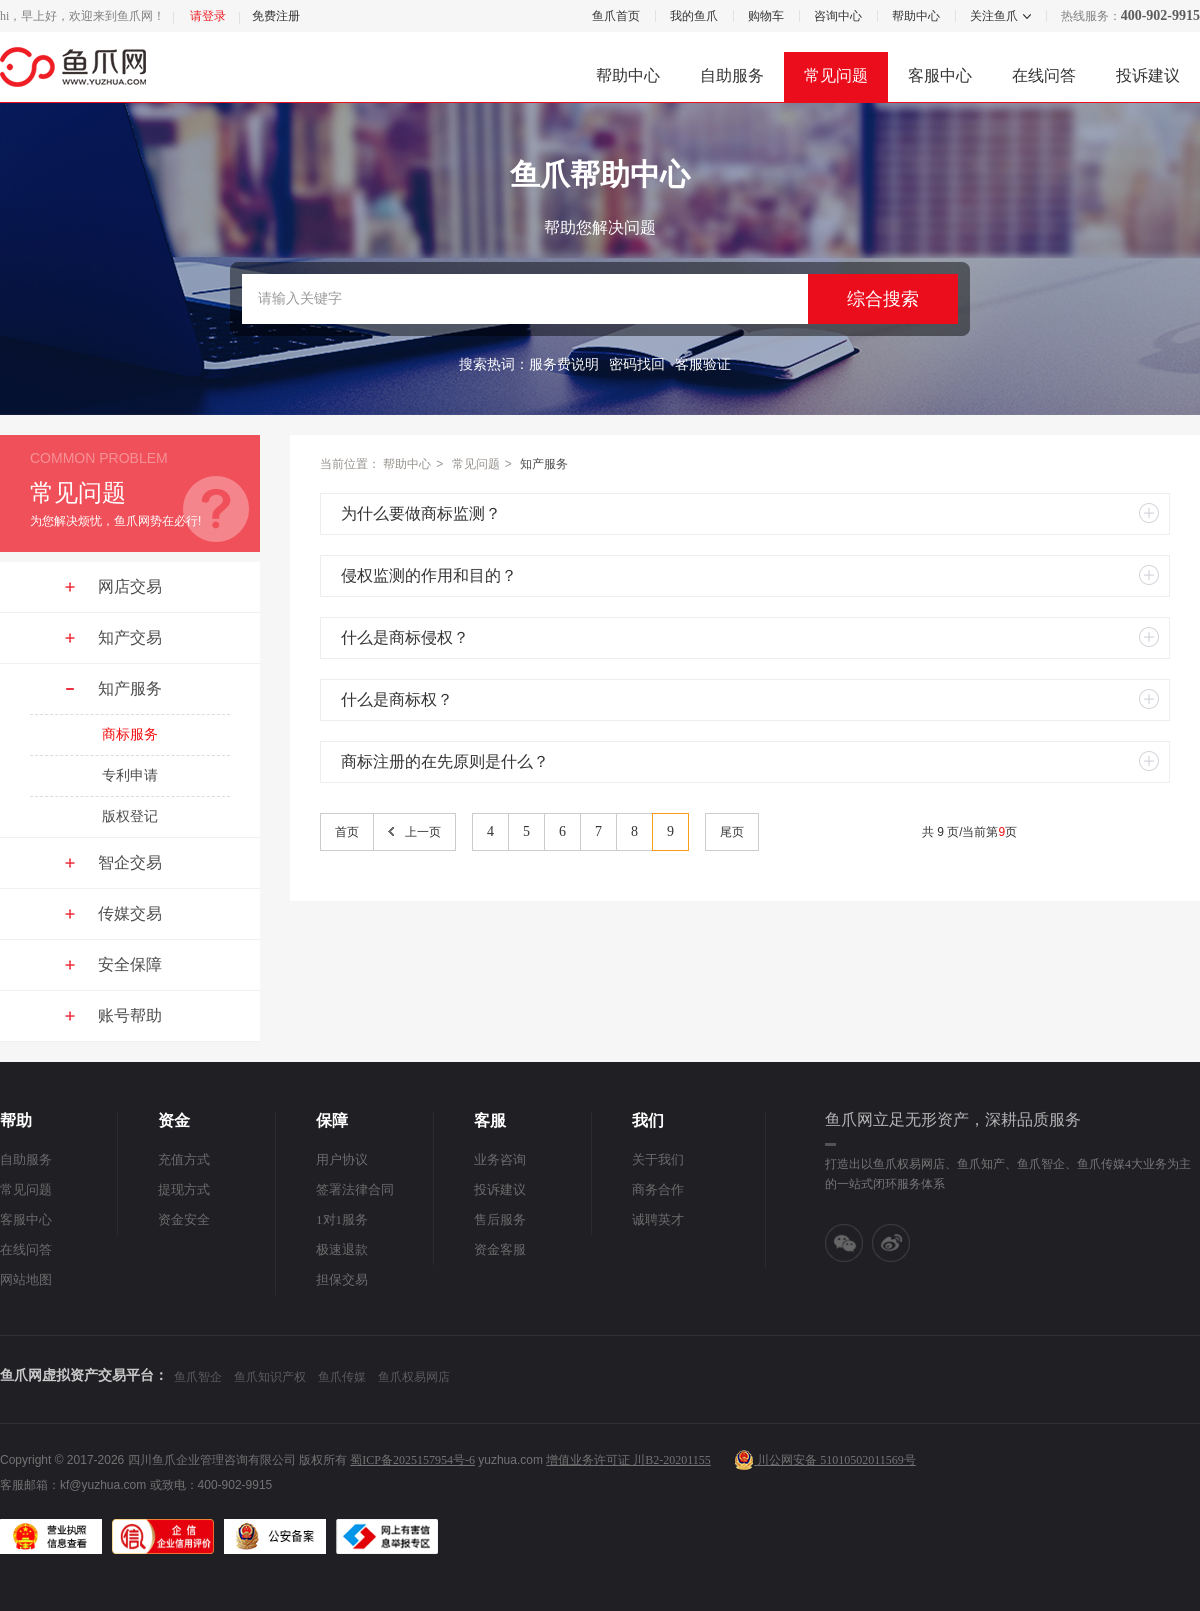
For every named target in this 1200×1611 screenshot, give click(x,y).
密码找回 (637, 364)
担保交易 (342, 1279)
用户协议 (342, 1159)
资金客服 (500, 1249)
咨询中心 (838, 16)
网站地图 (26, 1279)
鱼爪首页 (616, 16)
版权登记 (130, 816)
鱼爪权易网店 (414, 1377)
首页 (347, 832)
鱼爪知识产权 (270, 1377)
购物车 (766, 16)
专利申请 (130, 775)
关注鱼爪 (993, 16)
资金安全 (184, 1219)
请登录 (208, 16)
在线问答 (1044, 75)
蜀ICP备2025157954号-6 (412, 1460)
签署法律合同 (355, 1189)
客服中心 (940, 75)
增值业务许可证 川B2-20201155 (628, 1460)
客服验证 (703, 364)
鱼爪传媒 (342, 1377)
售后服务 (500, 1219)
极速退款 (342, 1249)
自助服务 (732, 75)
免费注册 (276, 16)
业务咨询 (500, 1159)
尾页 (732, 832)
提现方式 (184, 1189)
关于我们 (658, 1159)
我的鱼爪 (694, 16)
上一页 (423, 832)
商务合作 (658, 1189)
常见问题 (836, 75)
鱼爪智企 (198, 1377)
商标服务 (130, 734)
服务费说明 (564, 364)
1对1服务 (342, 1219)
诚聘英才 (658, 1219)
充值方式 (184, 1159)
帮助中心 (916, 16)
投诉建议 (1148, 75)
